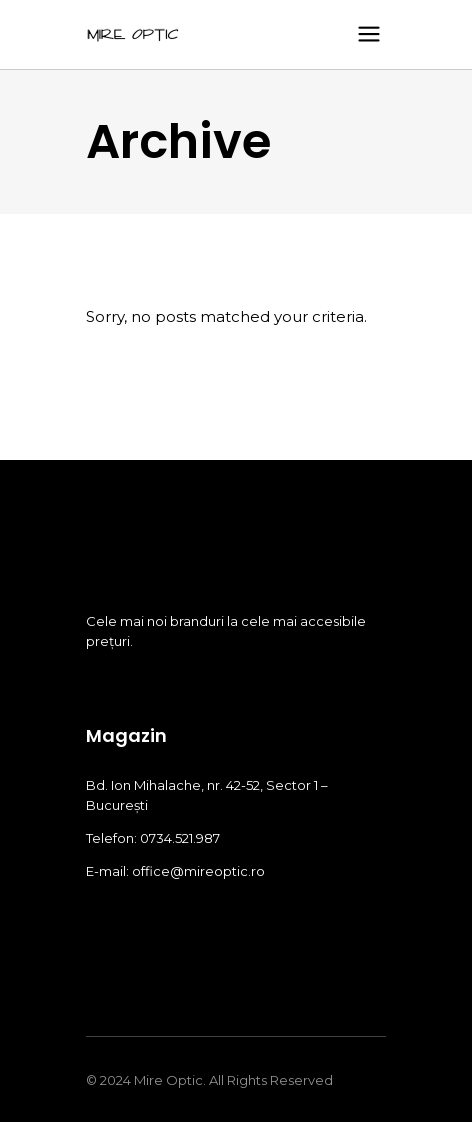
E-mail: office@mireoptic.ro (175, 871)
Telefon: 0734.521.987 (153, 838)
